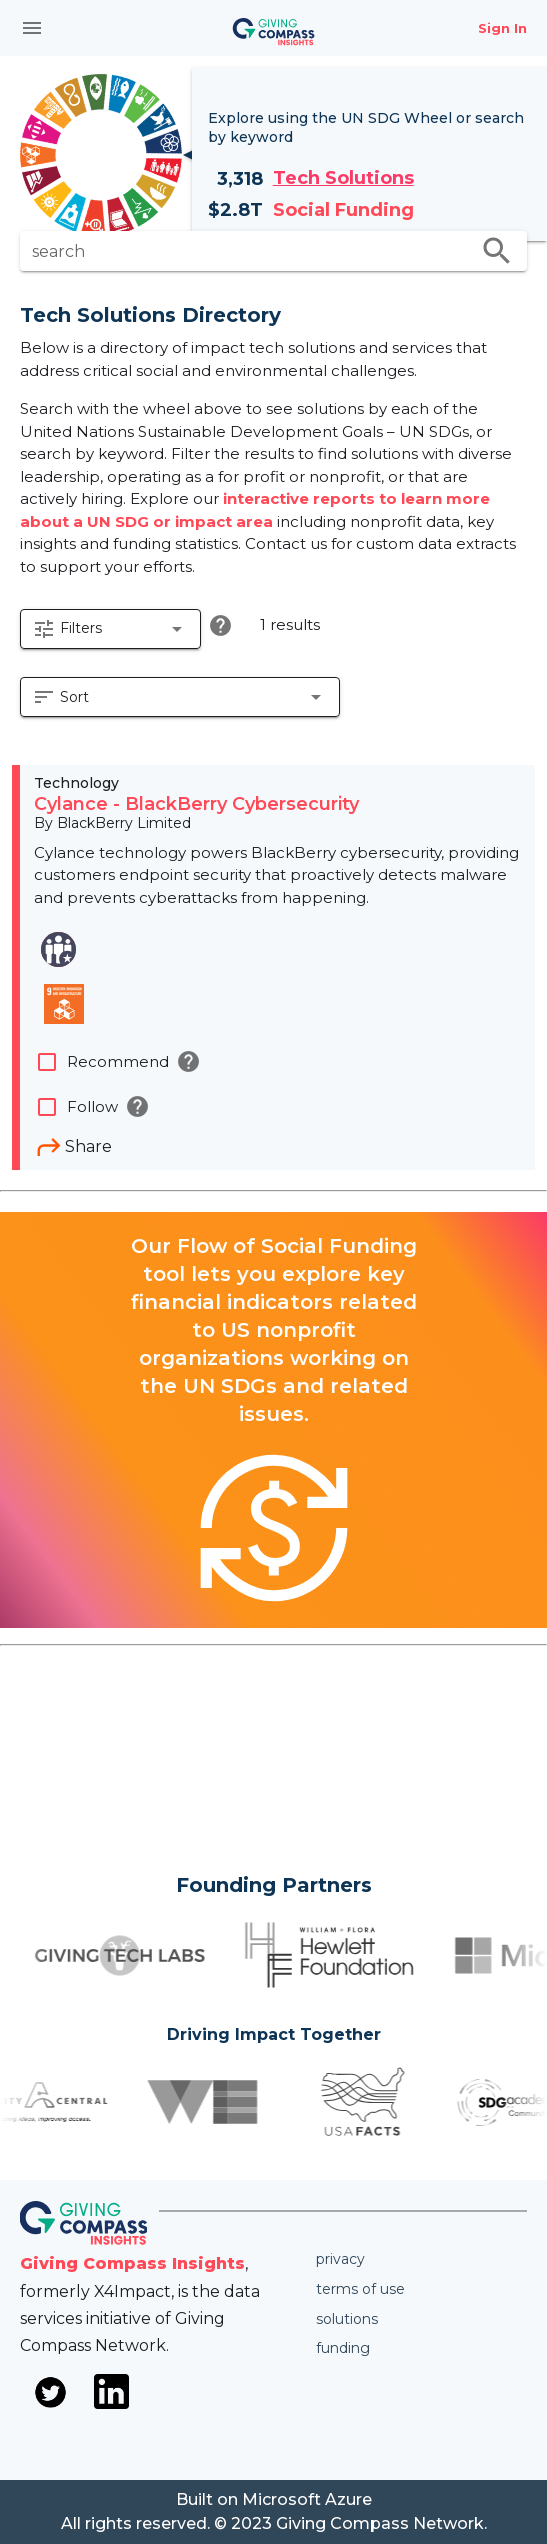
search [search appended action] (497, 251)
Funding (343, 2348)
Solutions (347, 2319)
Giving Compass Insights (132, 2263)
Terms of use (360, 2289)
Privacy (340, 2259)
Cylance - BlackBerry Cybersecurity (196, 804)
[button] (110, 629)
